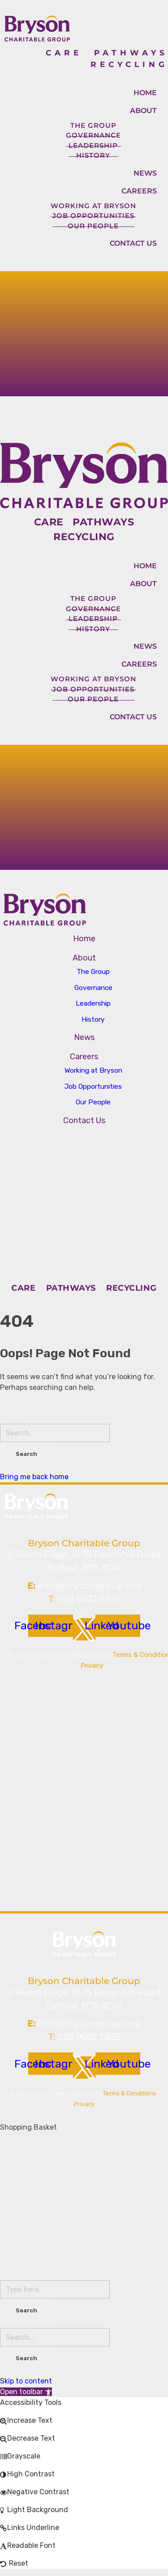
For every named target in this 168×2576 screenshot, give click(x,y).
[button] (26, 2391)
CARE (70, 52)
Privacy (92, 1665)
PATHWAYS (131, 52)
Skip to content (26, 2381)
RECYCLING (129, 64)
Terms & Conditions (129, 2093)
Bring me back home (34, 1477)
